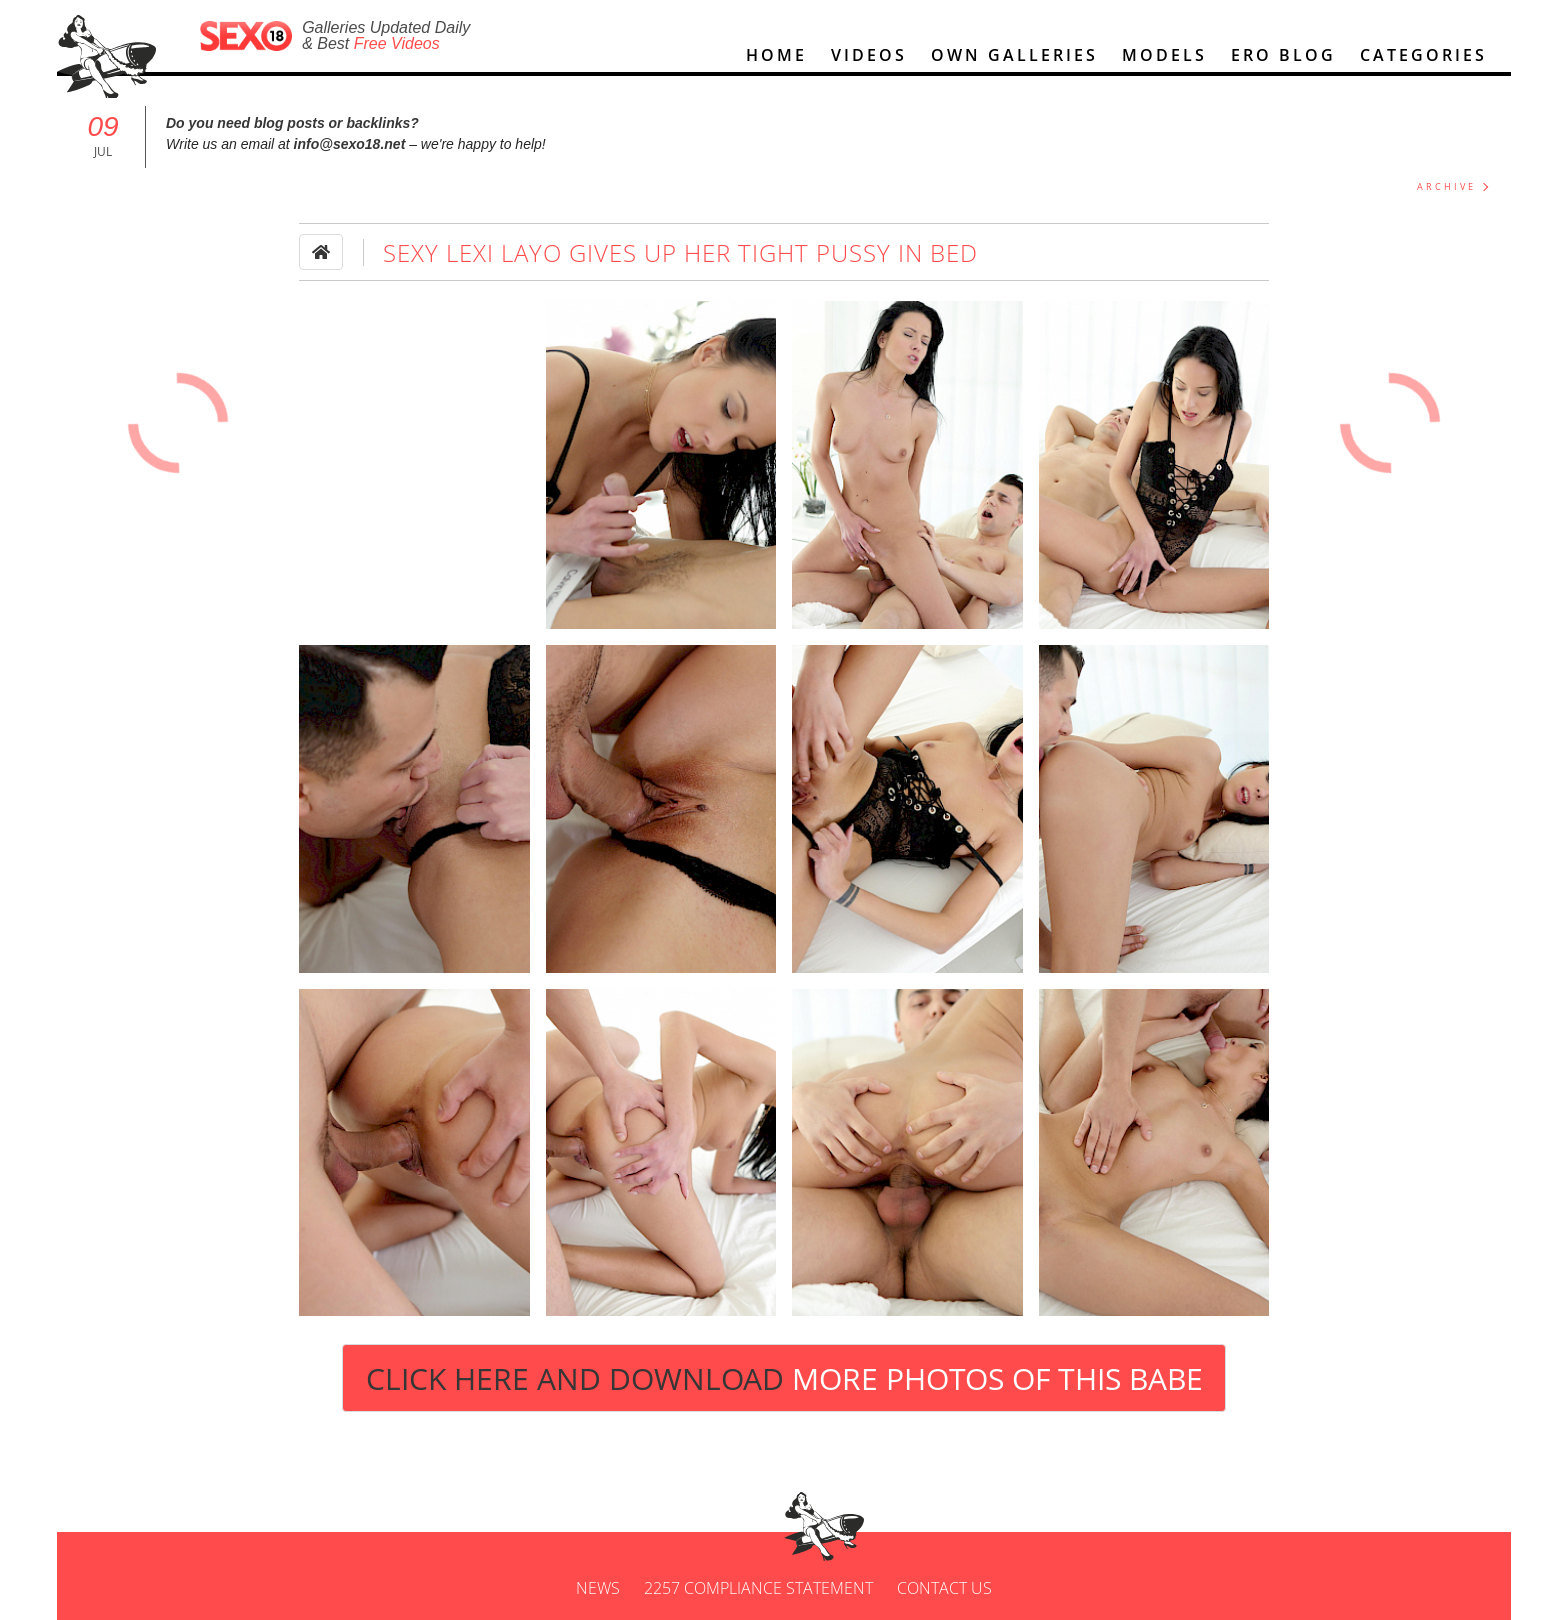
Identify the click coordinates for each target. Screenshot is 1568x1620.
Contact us (944, 1588)
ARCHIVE (1446, 186)
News (598, 1588)
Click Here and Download (784, 1378)
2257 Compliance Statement (758, 1588)
